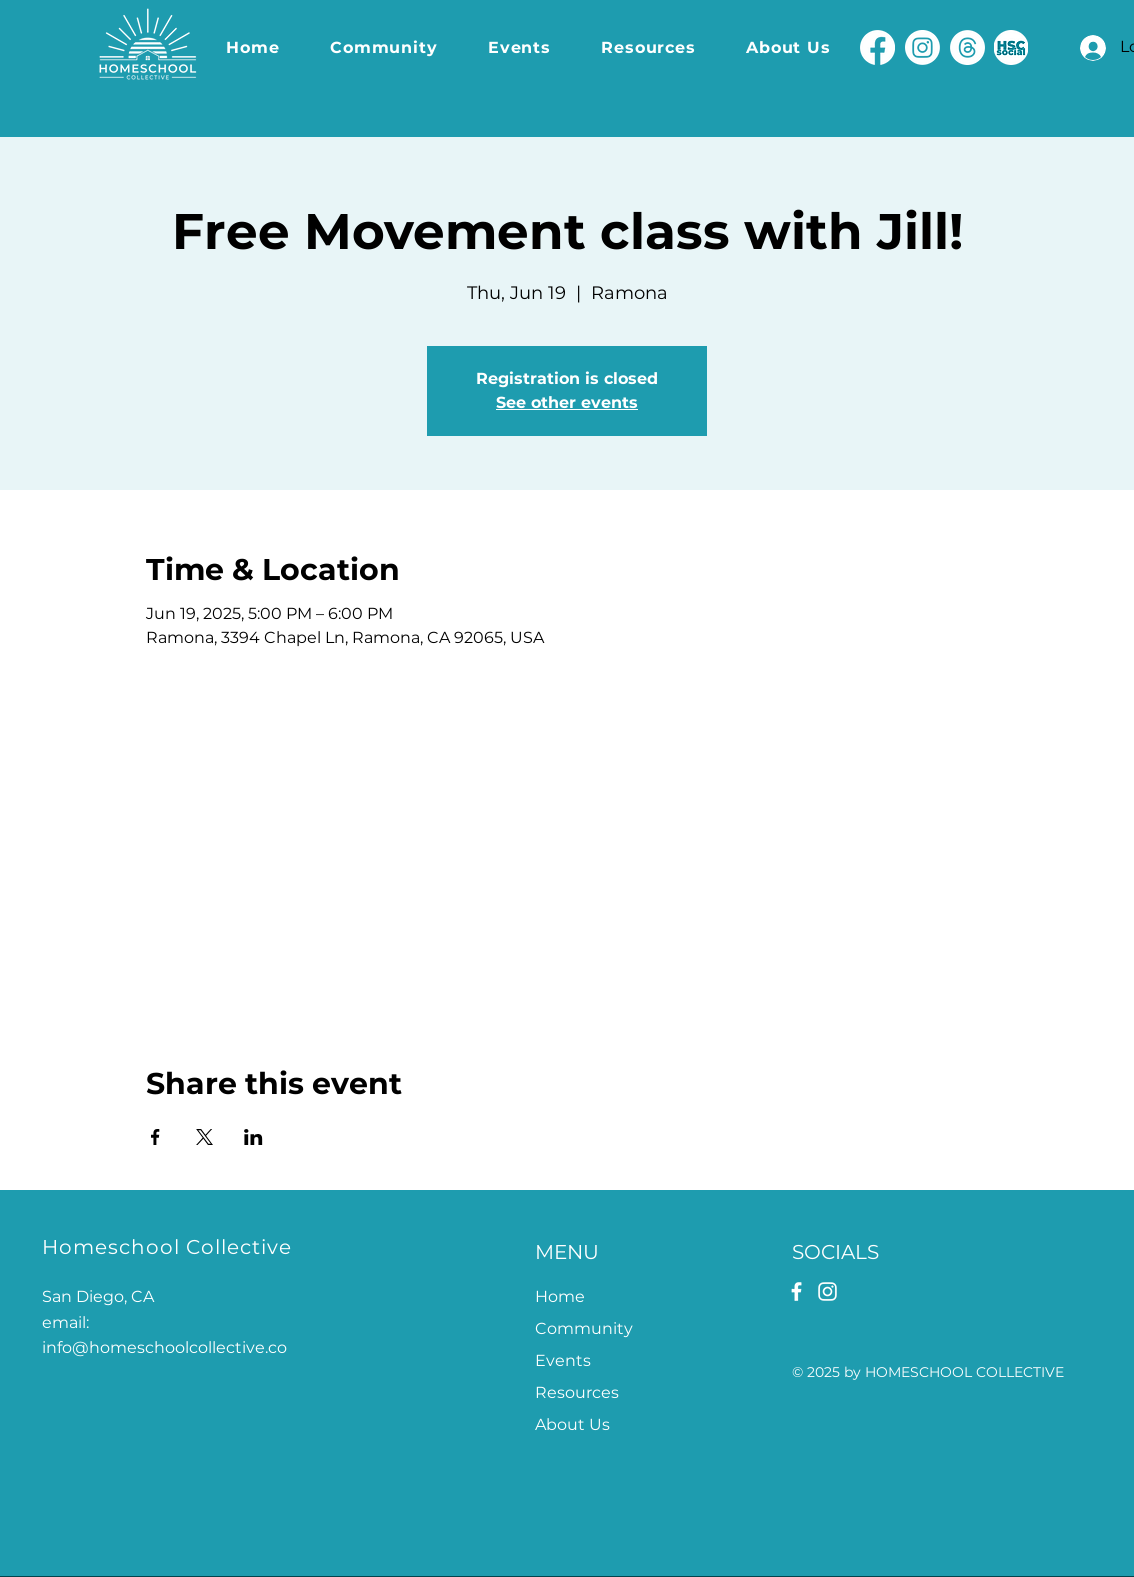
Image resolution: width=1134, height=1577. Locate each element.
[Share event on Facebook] (155, 1137)
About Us (572, 1424)
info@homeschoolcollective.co (164, 1347)
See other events (567, 402)
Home (560, 1296)
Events (563, 1360)
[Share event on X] (204, 1137)
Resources (577, 1392)
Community (584, 1328)
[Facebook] (877, 47)
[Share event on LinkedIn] (253, 1137)
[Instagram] (922, 47)
